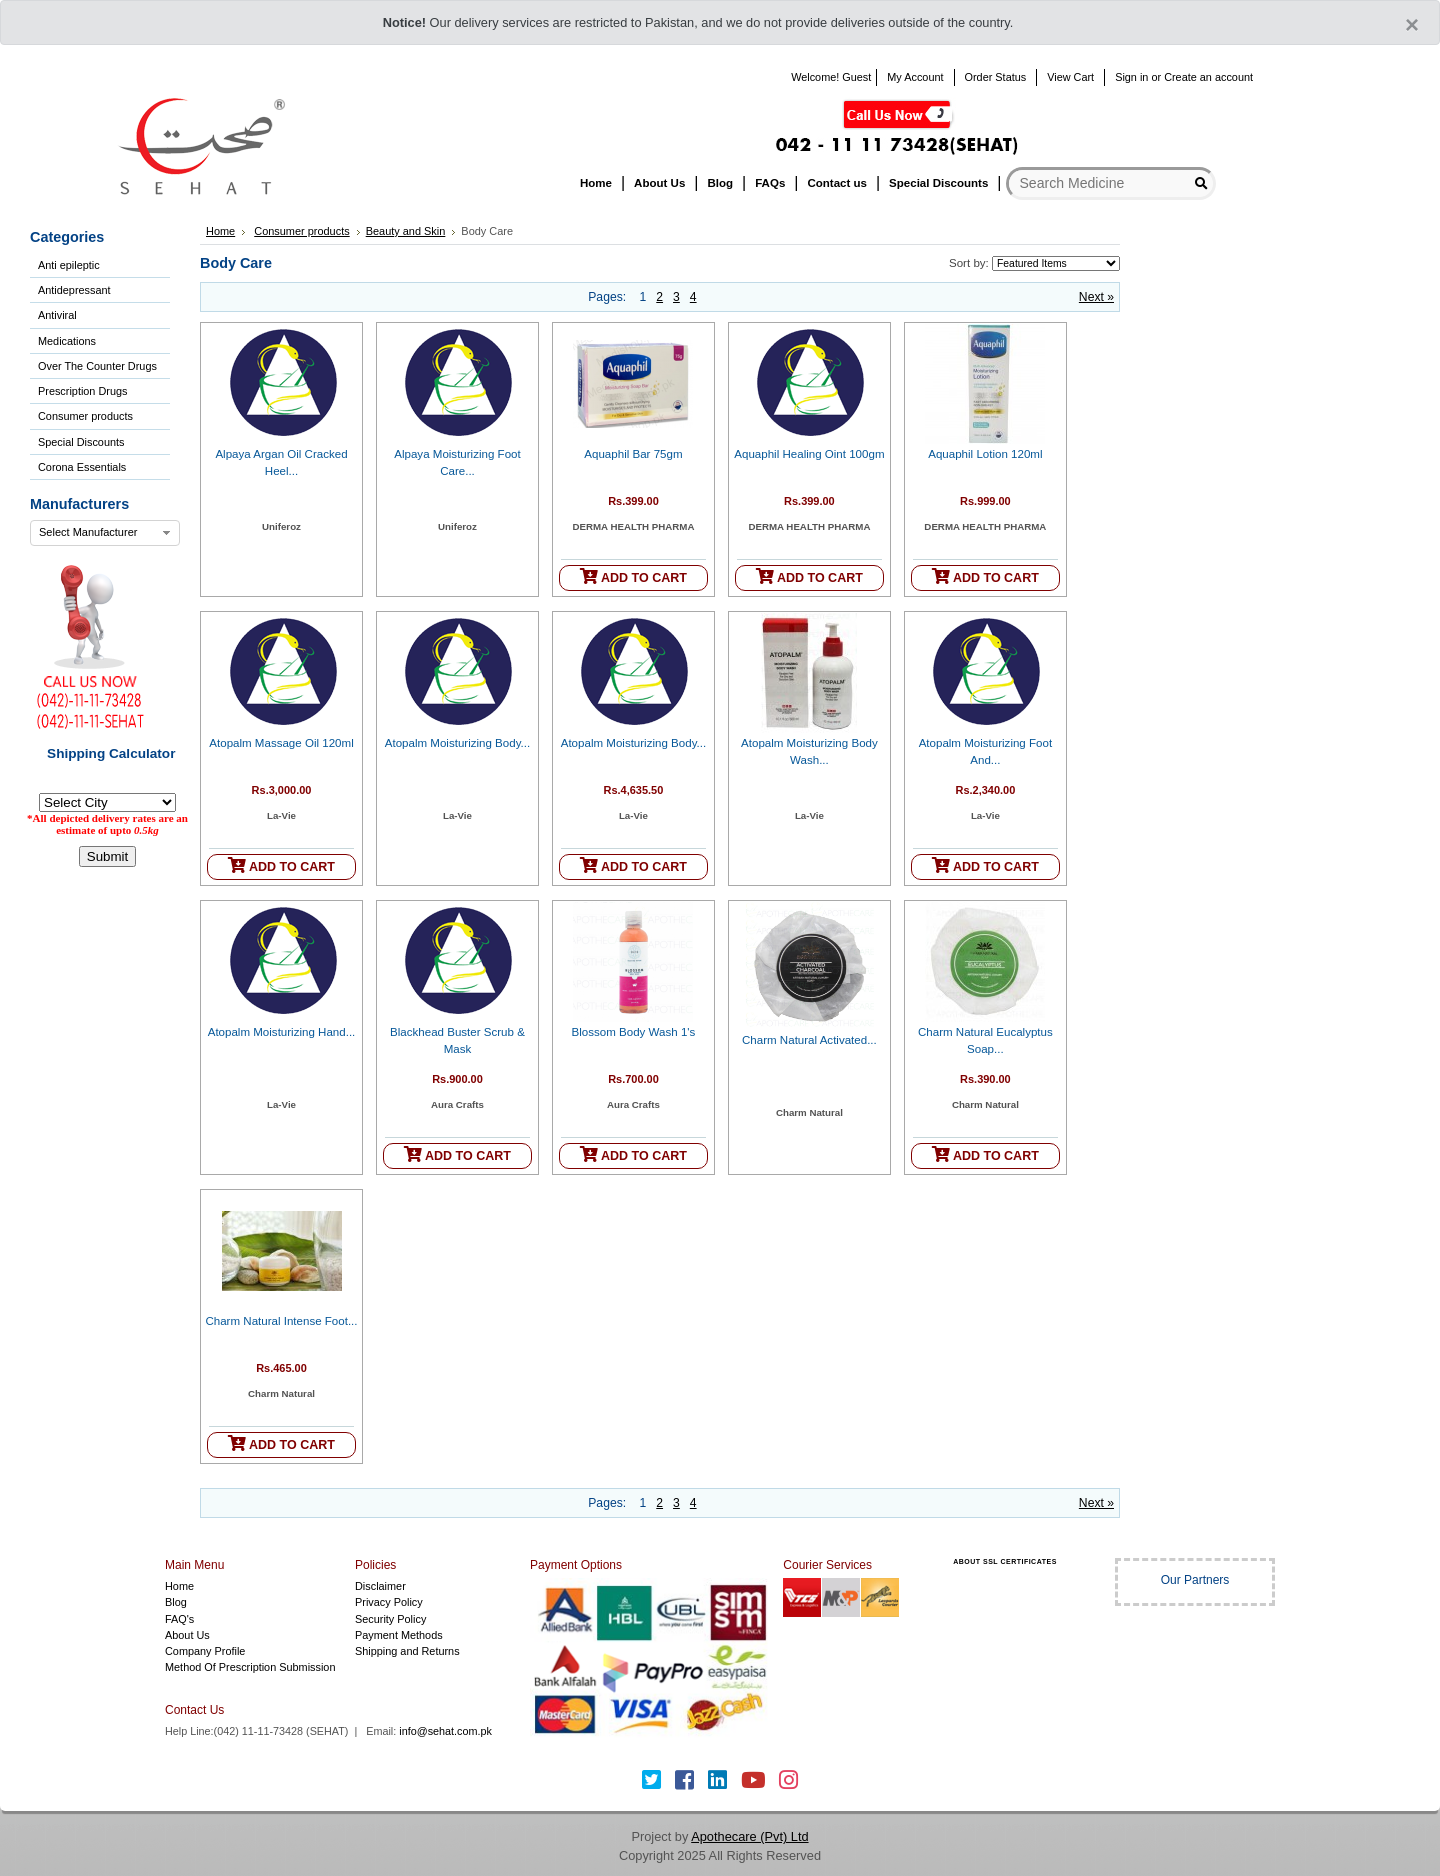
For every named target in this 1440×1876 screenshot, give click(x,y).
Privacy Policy (389, 1602)
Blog (176, 1602)
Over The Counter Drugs (97, 366)
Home (220, 231)
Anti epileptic (69, 265)
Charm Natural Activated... (809, 1040)
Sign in (1131, 77)
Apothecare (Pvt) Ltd (749, 1836)
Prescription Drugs (82, 391)
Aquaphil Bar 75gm (633, 454)
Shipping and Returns (407, 1651)
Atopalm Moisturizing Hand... (282, 1032)
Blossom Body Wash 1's (634, 1032)
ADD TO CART (633, 576)
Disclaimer (380, 1586)
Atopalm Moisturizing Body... (457, 743)
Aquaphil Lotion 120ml (985, 454)
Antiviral (57, 315)
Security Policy (390, 1619)
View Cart (1070, 77)
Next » (1096, 297)
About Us (187, 1635)
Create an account (1208, 77)
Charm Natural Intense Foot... (281, 1321)
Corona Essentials (82, 467)
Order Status (996, 77)
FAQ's (179, 1619)
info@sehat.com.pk (445, 1731)
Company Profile (205, 1651)
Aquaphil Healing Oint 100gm (809, 454)
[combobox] (105, 533)
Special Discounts (81, 442)
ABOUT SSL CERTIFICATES (1005, 1561)
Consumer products (85, 416)
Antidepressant (74, 290)
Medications (67, 341)
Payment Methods (399, 1635)
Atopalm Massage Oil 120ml (281, 743)
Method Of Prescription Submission (250, 1667)
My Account (915, 77)
